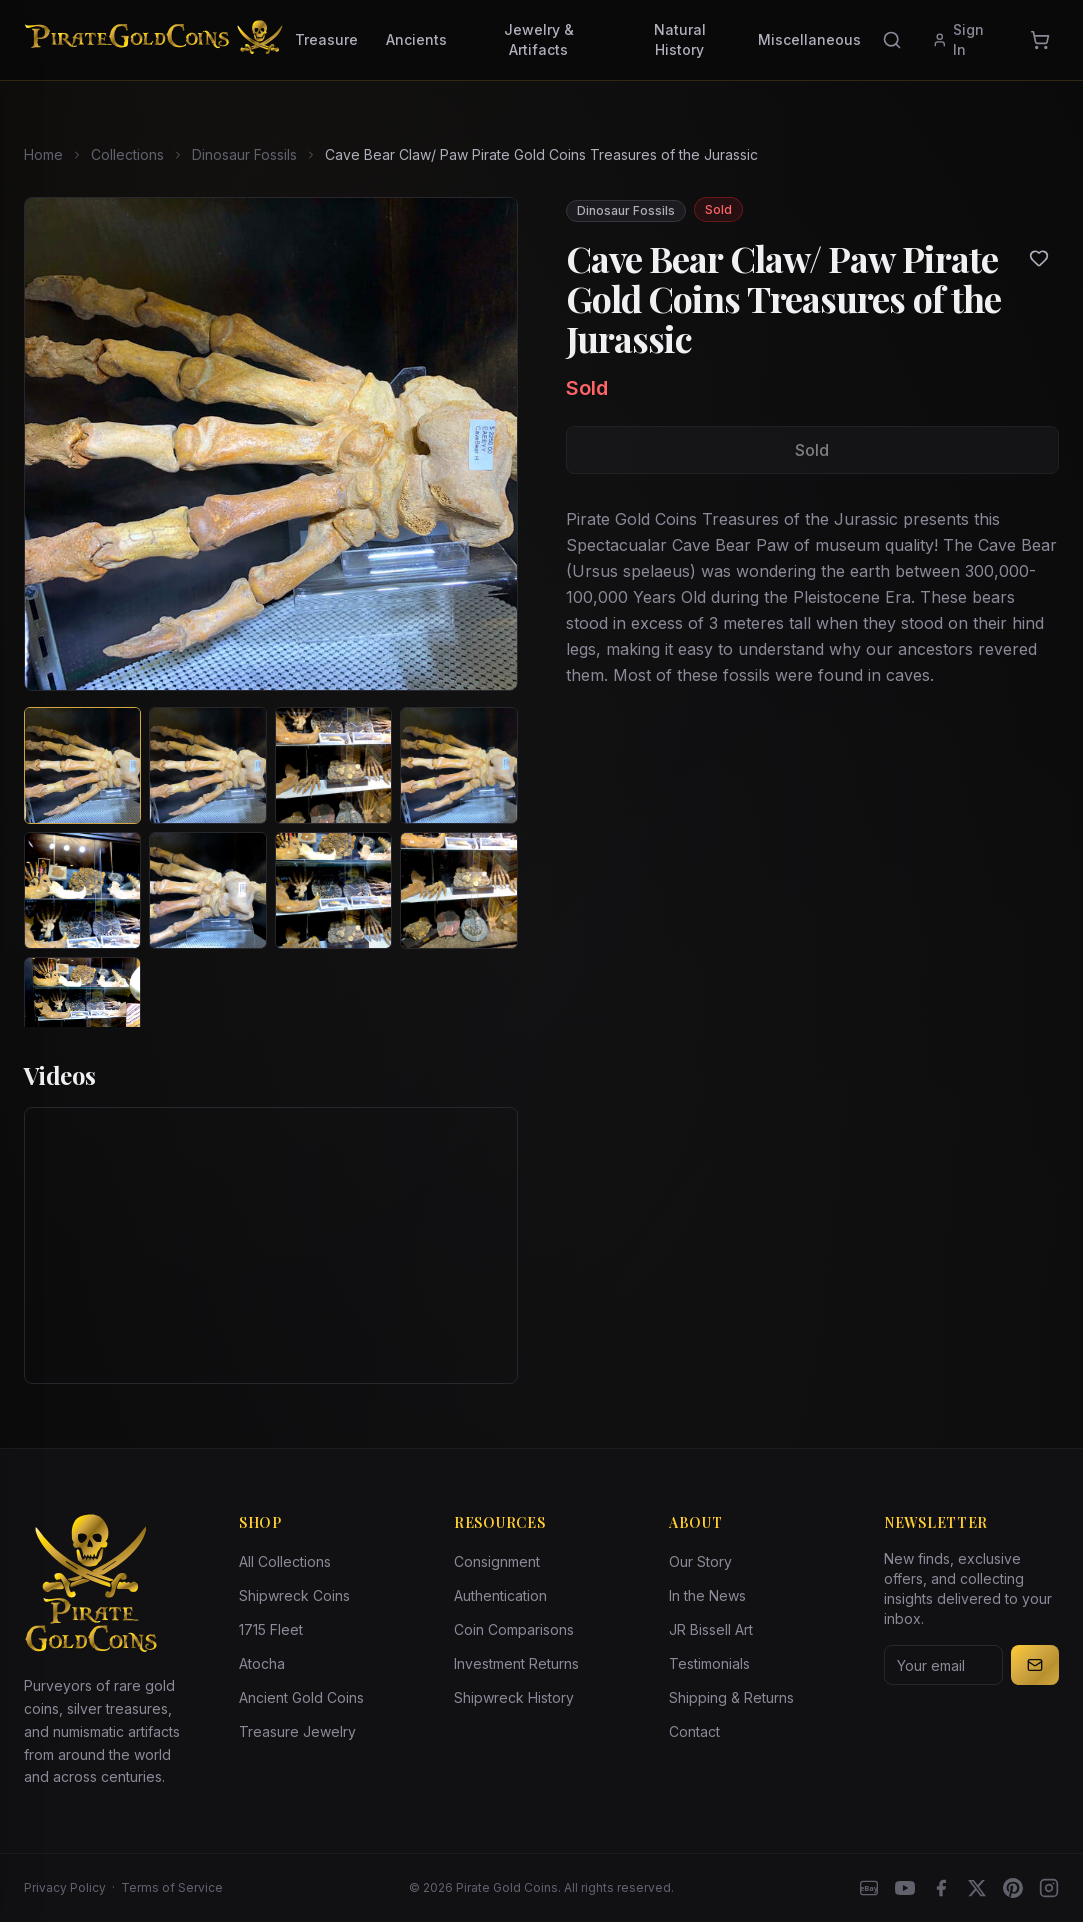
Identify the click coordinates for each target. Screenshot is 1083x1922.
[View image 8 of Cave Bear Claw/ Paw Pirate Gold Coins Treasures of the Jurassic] (458, 890)
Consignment (497, 1561)
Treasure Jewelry (297, 1731)
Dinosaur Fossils (244, 154)
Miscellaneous (809, 39)
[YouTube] (905, 1888)
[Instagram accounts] (1049, 1888)
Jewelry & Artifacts (539, 39)
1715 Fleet (271, 1629)
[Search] (892, 40)
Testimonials (709, 1663)
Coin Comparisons (514, 1629)
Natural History (680, 39)
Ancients (416, 39)
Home (43, 154)
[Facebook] (941, 1888)
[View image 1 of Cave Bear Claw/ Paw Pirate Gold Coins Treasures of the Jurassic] (82, 765)
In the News (707, 1595)
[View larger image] (271, 444)
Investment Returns (516, 1663)
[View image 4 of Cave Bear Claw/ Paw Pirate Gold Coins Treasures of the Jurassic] (458, 765)
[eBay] (869, 1888)
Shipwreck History (514, 1697)
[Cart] (1039, 40)
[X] (977, 1888)
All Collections (285, 1561)
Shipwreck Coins (294, 1595)
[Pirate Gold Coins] (153, 40)
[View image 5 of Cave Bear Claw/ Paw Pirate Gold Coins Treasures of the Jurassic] (82, 890)
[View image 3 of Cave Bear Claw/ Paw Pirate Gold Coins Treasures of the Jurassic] (333, 765)
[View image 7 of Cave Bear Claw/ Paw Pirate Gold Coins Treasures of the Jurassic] (333, 890)
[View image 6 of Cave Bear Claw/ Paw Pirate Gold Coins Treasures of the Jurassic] (207, 890)
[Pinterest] (1013, 1888)
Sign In (958, 39)
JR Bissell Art (711, 1629)
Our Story (700, 1561)
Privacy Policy (65, 1887)
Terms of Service (172, 1887)
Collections (127, 154)
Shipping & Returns (731, 1697)
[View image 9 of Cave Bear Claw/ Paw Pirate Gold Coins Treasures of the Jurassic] (82, 1015)
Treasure (326, 39)
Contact (694, 1731)
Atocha (262, 1663)
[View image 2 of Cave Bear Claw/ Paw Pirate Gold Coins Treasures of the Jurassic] (207, 765)
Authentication (500, 1595)
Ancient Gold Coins (301, 1697)
